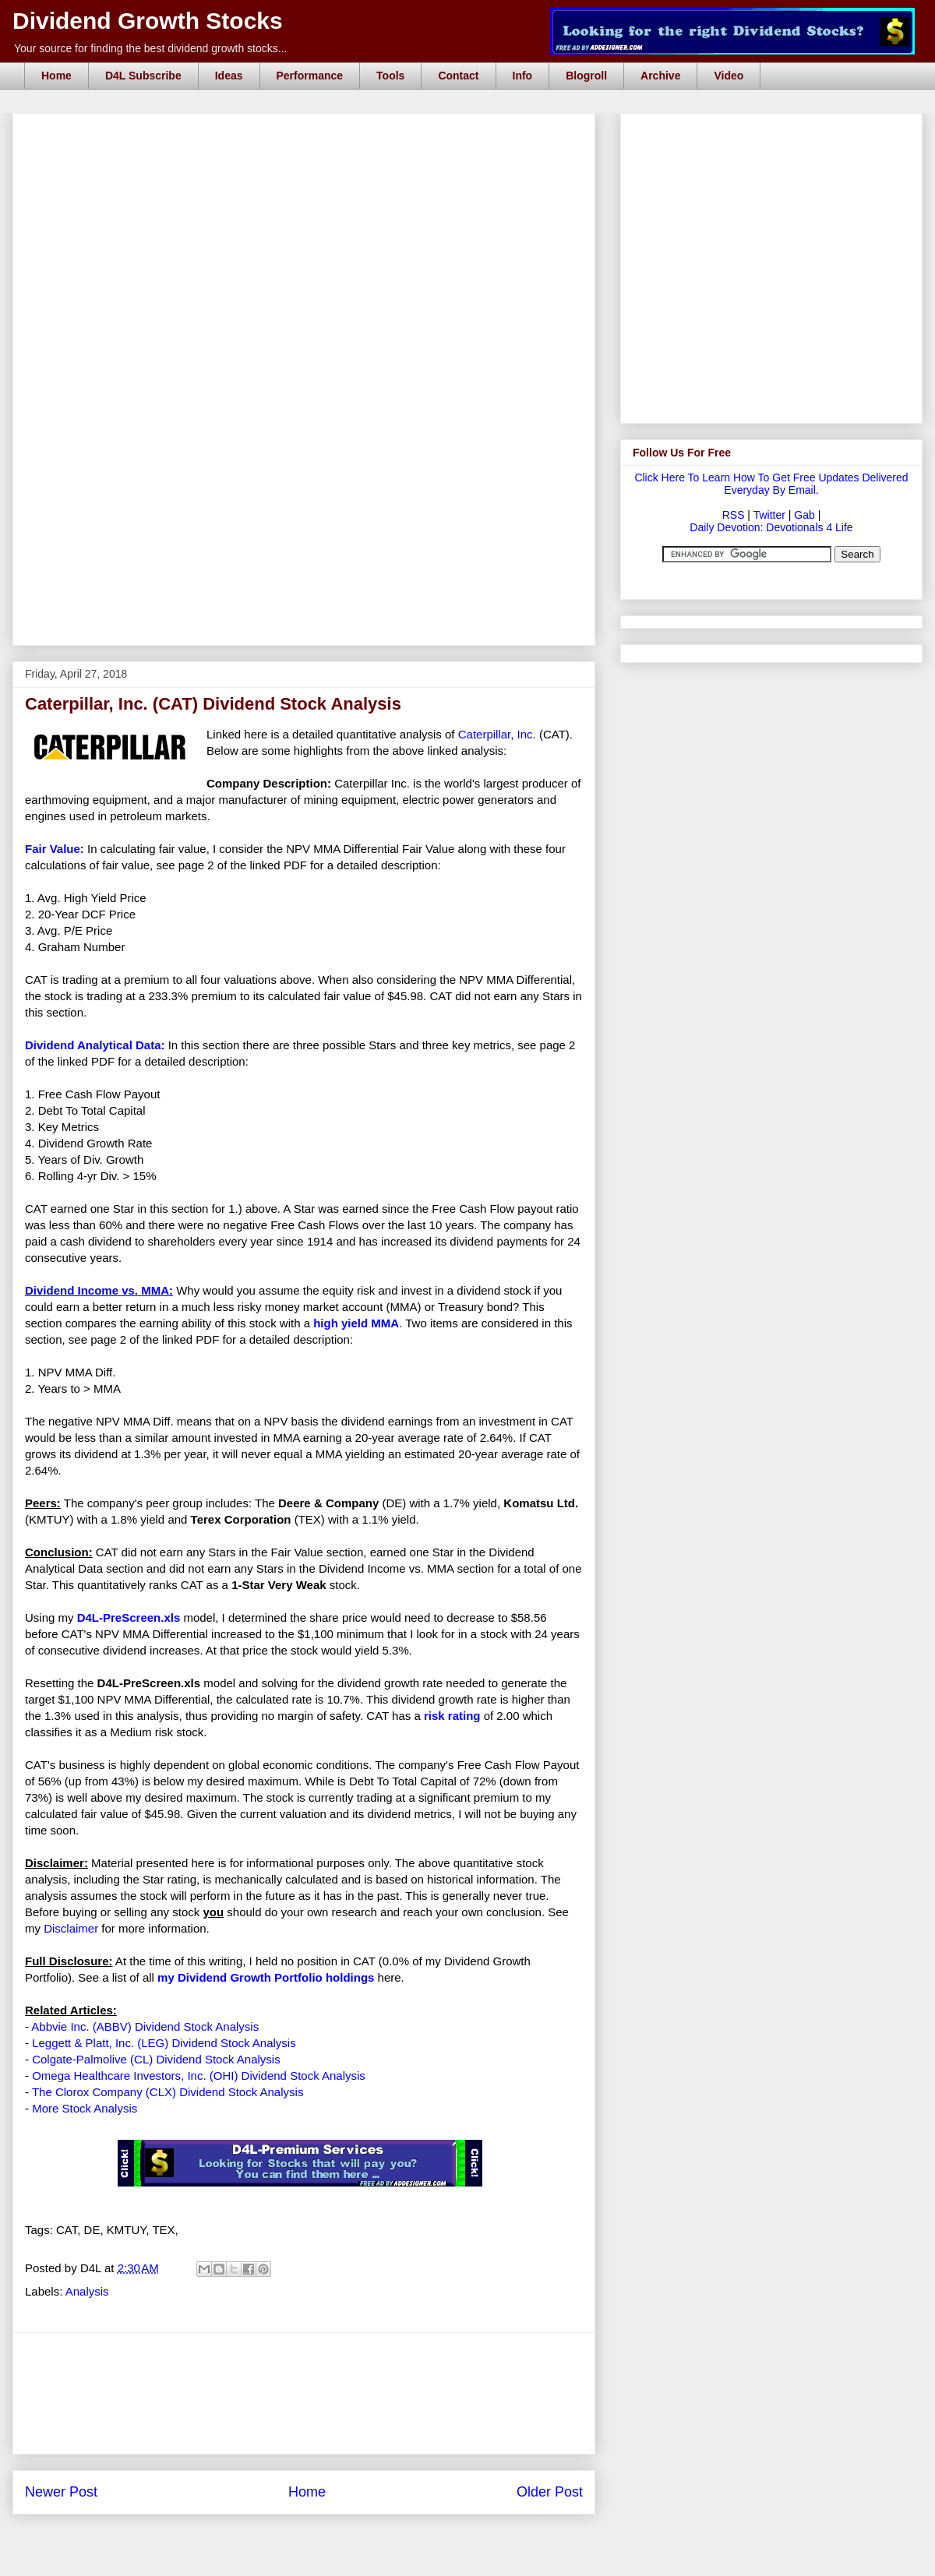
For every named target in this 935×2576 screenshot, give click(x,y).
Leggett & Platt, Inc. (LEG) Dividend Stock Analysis (164, 2042)
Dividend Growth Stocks (147, 20)
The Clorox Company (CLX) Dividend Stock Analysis (167, 2092)
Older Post (550, 2492)
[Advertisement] (304, 524)
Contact (458, 75)
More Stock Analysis (84, 2108)
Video (728, 75)
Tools (390, 75)
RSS (733, 515)
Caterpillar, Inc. (497, 734)
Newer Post (61, 2492)
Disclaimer (71, 1928)
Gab (804, 515)
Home (56, 75)
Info (523, 75)
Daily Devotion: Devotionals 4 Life (771, 527)
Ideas (229, 75)
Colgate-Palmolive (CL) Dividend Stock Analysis (156, 2059)
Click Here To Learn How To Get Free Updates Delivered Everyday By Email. (771, 483)
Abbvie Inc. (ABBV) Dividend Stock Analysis (145, 2026)
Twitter (769, 515)
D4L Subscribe (143, 75)
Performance (310, 75)
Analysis (87, 2291)
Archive (660, 75)
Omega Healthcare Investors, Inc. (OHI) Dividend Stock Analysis (198, 2075)
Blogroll (586, 75)
